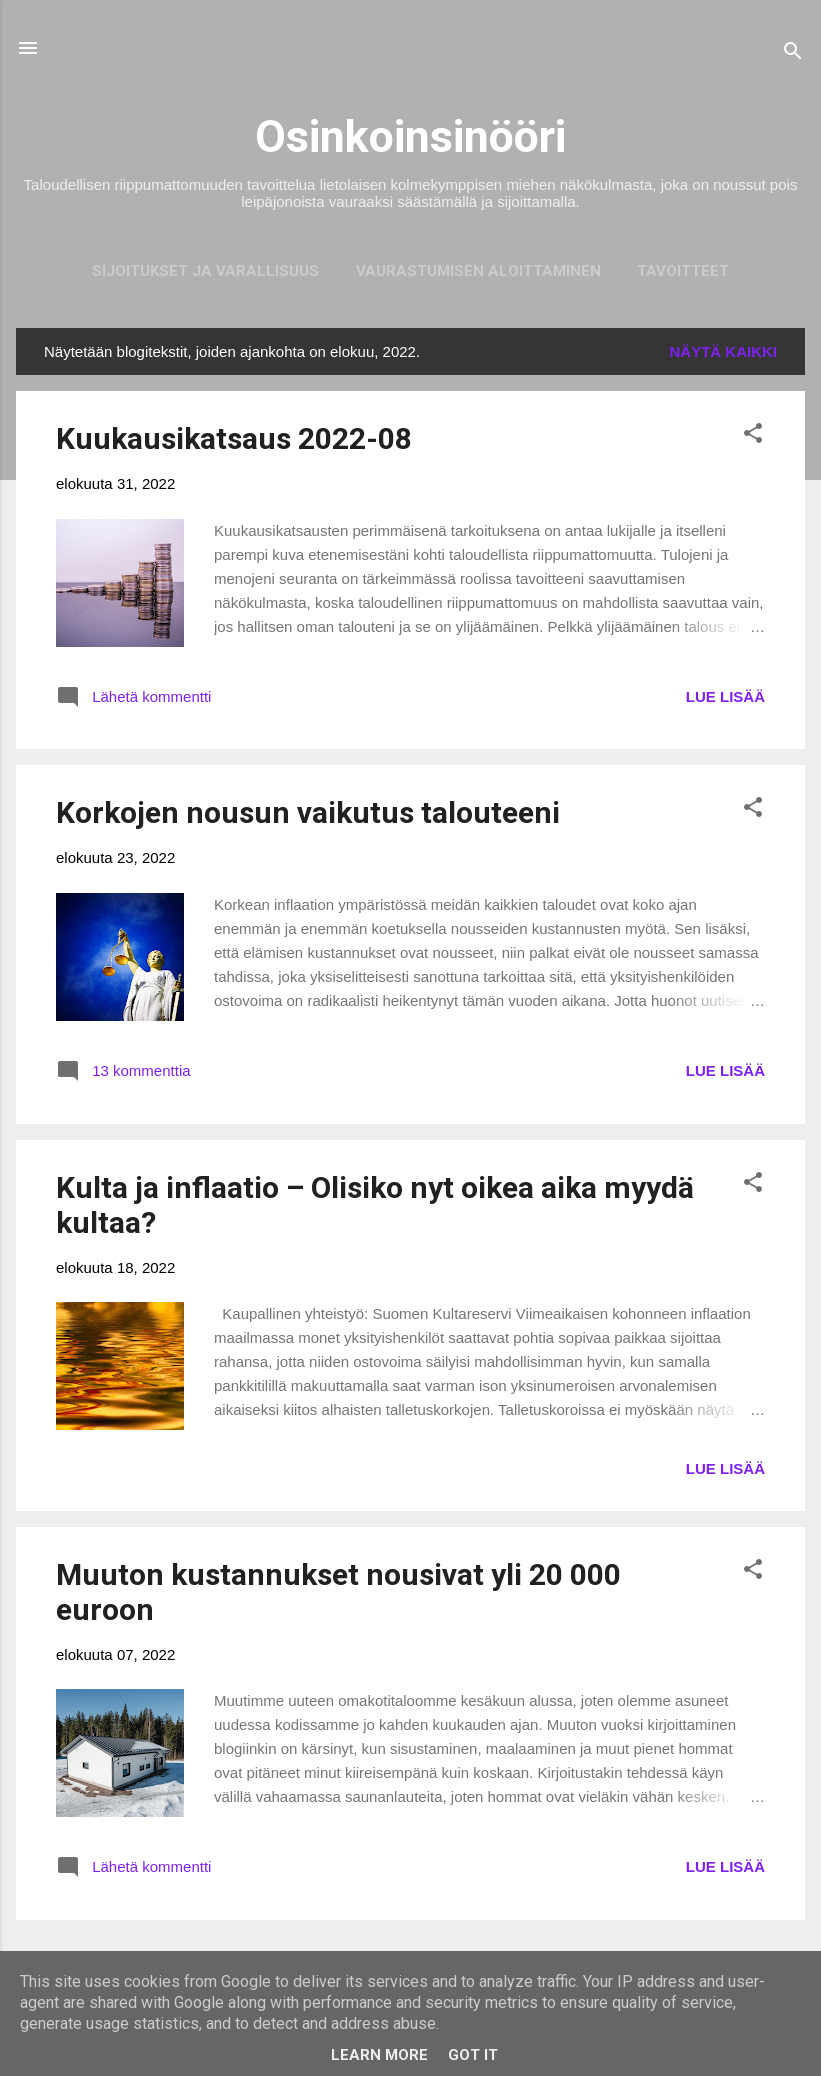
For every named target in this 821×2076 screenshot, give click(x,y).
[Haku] (793, 54)
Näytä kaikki (724, 351)
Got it (473, 2055)
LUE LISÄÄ (725, 696)
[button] (753, 436)
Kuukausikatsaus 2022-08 (234, 438)
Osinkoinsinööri (410, 136)
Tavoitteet (683, 271)
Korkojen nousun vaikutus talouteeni (308, 812)
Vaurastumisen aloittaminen (478, 271)
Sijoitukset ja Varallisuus (205, 271)
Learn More (379, 2055)
